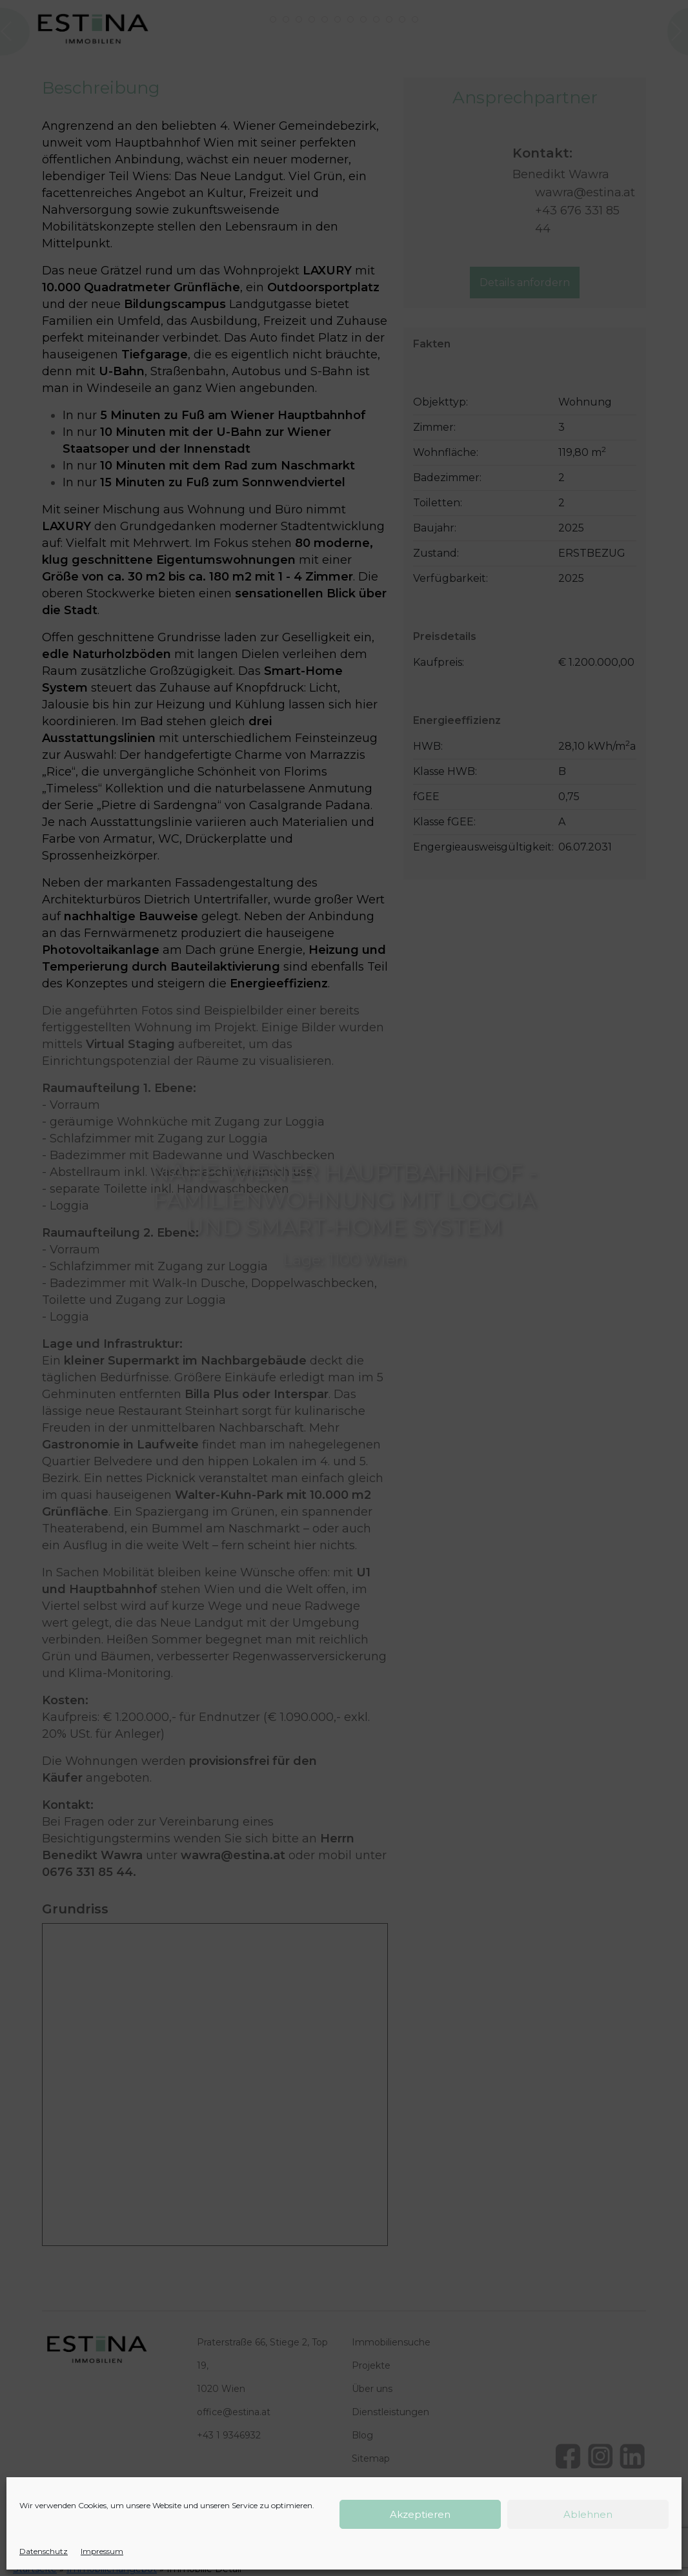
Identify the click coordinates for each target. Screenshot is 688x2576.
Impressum (102, 2551)
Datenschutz (43, 2551)
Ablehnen (587, 2514)
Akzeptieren (420, 2514)
